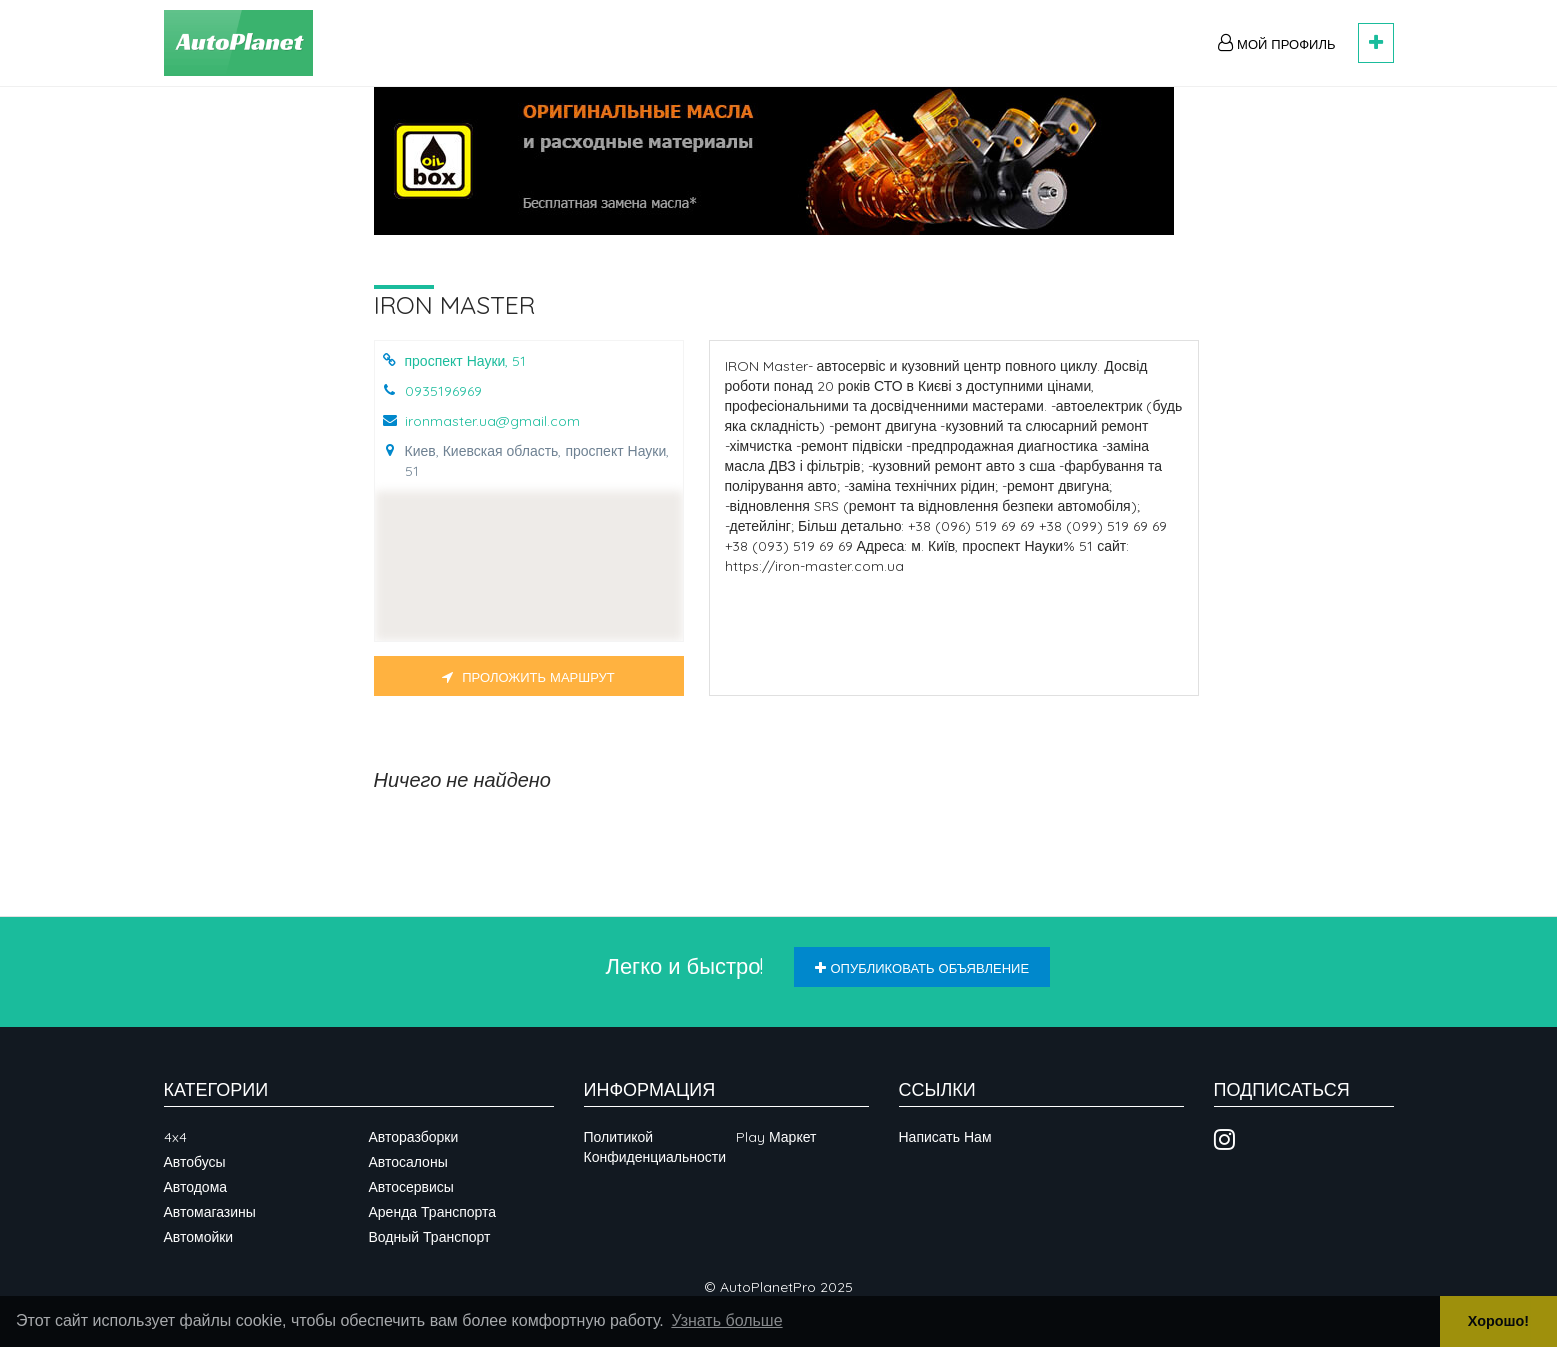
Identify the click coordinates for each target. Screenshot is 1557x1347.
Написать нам (945, 1137)
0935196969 (443, 391)
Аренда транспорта (433, 1212)
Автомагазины (210, 1212)
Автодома (196, 1187)
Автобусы (195, 1162)
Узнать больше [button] (726, 1320)
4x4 (175, 1137)
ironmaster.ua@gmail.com (492, 421)
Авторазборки (414, 1137)
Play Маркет (776, 1137)
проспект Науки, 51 (466, 361)
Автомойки (199, 1237)
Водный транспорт (430, 1237)
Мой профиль (1276, 43)
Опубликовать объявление (922, 968)
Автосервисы (411, 1187)
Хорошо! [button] (1498, 1321)
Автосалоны (408, 1162)
